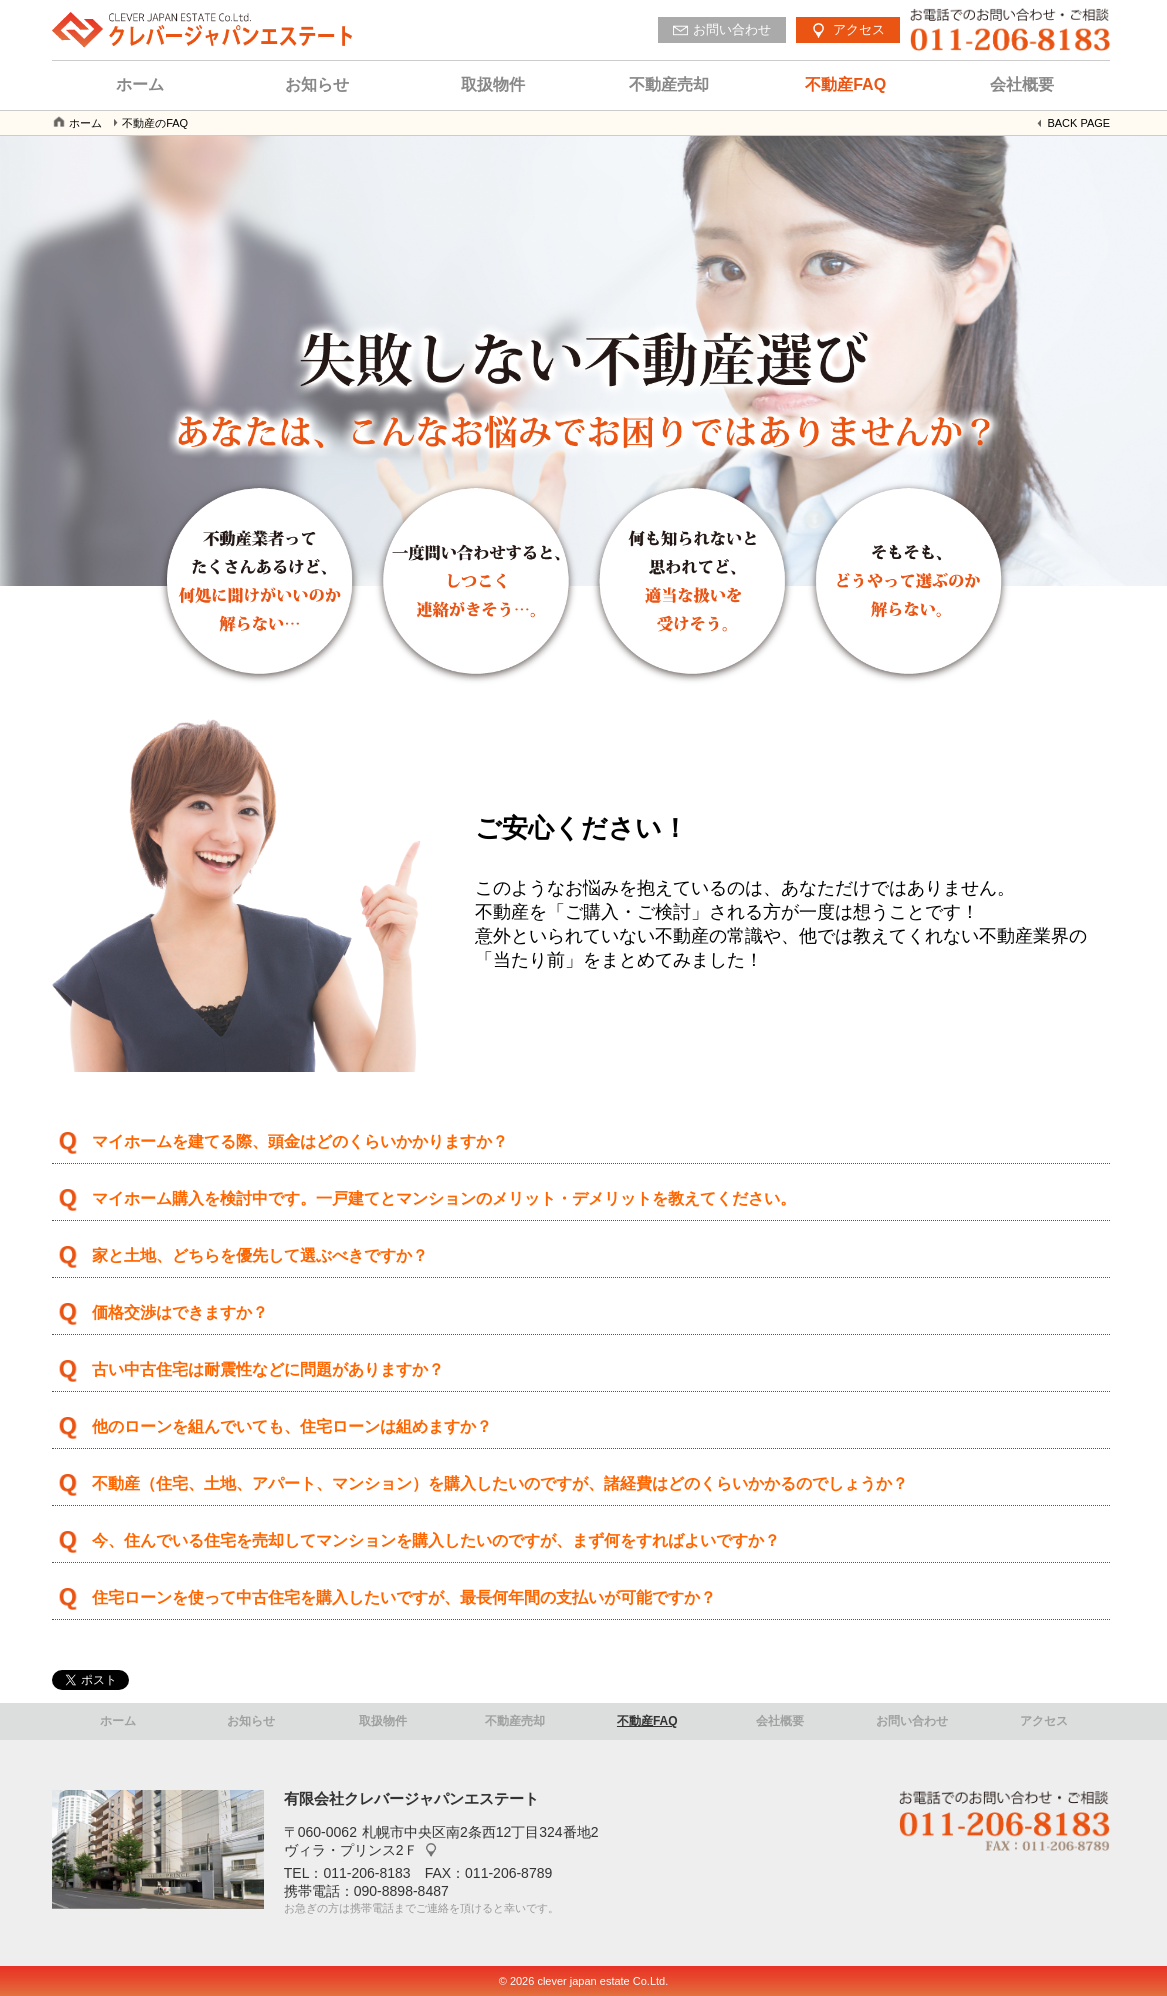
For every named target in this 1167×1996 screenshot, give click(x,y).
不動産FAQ (845, 84)
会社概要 (1022, 84)
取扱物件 (493, 84)
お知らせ (317, 84)
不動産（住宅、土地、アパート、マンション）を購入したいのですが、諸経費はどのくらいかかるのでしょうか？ (500, 1483)
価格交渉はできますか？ (180, 1312)
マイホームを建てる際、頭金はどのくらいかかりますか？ (300, 1141)
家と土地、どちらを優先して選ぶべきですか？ (260, 1255)
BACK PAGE (1078, 123)
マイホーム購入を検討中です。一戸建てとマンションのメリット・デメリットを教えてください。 (444, 1198)
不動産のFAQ (155, 123)
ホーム (140, 84)
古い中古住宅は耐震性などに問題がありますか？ (268, 1369)
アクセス (1044, 1721)
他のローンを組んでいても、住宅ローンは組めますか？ (292, 1426)
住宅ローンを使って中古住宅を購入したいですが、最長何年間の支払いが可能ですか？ (404, 1597)
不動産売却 (669, 84)
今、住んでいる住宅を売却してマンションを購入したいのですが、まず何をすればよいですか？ (436, 1540)
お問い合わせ (912, 1721)
